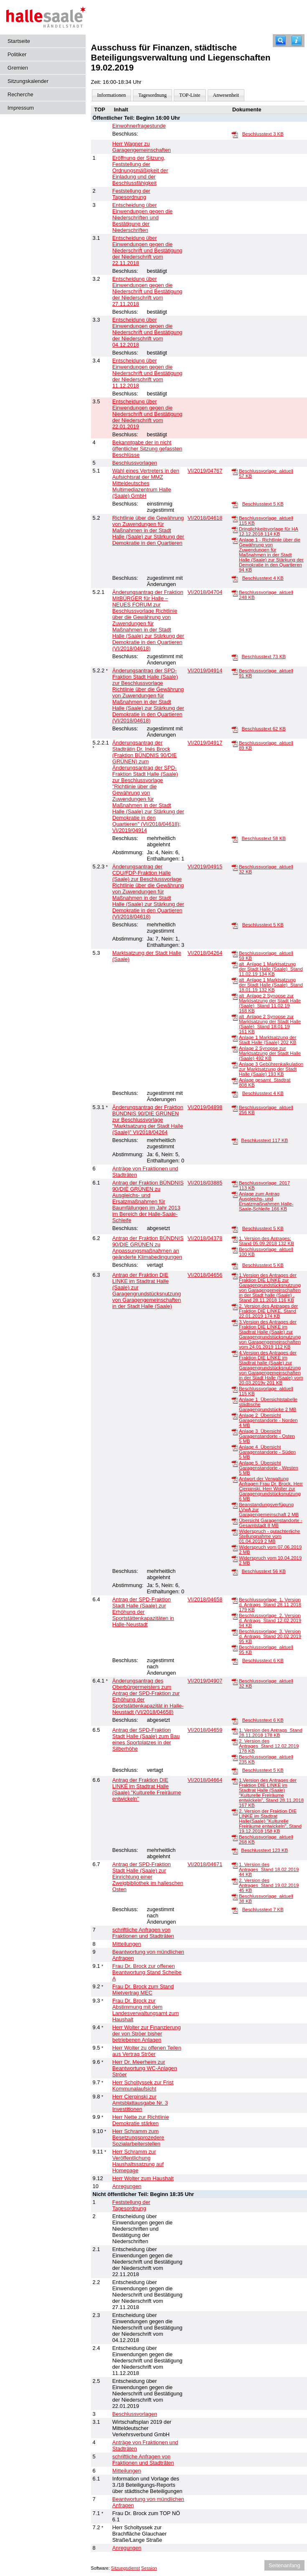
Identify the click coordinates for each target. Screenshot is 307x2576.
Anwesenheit (226, 95)
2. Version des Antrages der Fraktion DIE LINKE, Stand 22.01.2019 (268, 1310)
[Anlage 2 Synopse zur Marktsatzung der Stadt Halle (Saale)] (234, 1048)
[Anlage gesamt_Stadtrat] (234, 1080)
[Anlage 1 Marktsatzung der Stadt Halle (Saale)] (234, 1037)
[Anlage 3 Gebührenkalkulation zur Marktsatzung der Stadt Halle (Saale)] (234, 1064)
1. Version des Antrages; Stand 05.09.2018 (266, 1241)
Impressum (21, 108)
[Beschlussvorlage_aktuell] (234, 471)
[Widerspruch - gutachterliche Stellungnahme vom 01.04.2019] (234, 1531)
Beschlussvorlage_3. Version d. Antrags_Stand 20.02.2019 (270, 1636)
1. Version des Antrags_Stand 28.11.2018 (270, 1733)
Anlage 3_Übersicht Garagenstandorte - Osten (267, 1436)
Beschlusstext (263, 133)
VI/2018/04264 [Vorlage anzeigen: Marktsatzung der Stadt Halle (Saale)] (205, 953)
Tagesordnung (152, 95)
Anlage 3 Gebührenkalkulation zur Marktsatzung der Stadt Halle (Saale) (271, 1069)
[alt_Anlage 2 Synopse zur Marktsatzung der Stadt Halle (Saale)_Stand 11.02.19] (234, 996)
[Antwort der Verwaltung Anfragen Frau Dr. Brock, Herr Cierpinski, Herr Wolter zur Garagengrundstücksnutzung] (234, 1479)
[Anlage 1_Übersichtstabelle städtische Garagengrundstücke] (234, 1399)
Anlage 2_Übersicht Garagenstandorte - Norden (268, 1420)
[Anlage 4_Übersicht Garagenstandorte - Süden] (234, 1447)
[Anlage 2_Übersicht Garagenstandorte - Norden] (234, 1415)
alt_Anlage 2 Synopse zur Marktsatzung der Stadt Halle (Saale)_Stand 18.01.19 (270, 1024)
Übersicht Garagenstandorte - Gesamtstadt (270, 1523)
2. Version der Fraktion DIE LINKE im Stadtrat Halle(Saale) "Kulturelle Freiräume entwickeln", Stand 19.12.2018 (270, 1821)
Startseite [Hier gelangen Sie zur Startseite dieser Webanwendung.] (19, 41)
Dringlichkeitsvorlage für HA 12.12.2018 (268, 531)
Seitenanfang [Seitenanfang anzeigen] (284, 2565)
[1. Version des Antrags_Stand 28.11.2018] (234, 1730)
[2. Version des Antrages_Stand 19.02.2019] (234, 1880)
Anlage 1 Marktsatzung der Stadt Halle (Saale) (268, 1040)
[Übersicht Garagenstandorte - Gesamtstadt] (234, 1520)
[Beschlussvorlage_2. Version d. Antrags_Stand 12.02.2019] (234, 1615)
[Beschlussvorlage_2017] (234, 1183)
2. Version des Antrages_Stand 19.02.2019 (269, 1885)
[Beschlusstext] (234, 134)
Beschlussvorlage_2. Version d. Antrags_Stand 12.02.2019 (270, 1620)
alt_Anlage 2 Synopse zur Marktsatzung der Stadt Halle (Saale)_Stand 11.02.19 (270, 1003)
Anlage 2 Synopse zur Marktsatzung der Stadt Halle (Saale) (270, 1053)
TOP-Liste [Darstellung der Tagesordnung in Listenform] (189, 95)
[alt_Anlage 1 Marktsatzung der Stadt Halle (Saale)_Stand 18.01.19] (234, 980)
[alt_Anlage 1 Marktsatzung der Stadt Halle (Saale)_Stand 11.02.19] (234, 964)
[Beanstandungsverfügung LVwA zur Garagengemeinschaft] (234, 1504)
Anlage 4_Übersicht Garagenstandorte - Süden (267, 1451)
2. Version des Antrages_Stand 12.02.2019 (269, 1745)
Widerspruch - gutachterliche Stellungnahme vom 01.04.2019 (269, 1536)
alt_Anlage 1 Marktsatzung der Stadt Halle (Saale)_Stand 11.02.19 (271, 968)
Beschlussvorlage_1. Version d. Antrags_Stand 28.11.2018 (270, 1604)
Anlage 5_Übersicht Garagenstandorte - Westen (268, 1467)
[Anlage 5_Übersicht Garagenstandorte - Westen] (234, 1463)
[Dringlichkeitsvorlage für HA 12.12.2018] (234, 529)
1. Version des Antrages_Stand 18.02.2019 (269, 1869)
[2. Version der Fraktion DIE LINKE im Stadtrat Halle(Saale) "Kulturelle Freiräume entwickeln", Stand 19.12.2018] (234, 1811)
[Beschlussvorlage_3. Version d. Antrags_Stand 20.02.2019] (234, 1631)
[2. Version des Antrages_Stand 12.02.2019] (234, 1741)
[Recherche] (281, 40)
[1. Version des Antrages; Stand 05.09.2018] (234, 1238)
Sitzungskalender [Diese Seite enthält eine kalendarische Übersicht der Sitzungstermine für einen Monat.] (28, 81)
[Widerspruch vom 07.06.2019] (234, 1547)
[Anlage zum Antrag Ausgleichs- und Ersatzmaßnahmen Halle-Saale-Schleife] (234, 1194)
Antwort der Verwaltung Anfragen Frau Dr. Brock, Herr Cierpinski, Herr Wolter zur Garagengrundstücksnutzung (271, 1488)
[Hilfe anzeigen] (296, 40)
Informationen (111, 95)
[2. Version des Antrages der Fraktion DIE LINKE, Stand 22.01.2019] (234, 1306)
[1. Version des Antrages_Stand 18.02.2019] (234, 1864)
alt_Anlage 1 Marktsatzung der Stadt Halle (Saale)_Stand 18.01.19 (271, 984)
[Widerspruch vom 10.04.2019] (234, 1558)
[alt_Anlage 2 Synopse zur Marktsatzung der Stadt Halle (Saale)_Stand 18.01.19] (234, 1016)
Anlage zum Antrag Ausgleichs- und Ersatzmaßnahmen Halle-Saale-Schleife (266, 1201)
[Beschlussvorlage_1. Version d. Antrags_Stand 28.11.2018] (234, 1599)
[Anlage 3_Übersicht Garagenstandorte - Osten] (234, 1431)
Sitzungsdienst (125, 2568)
